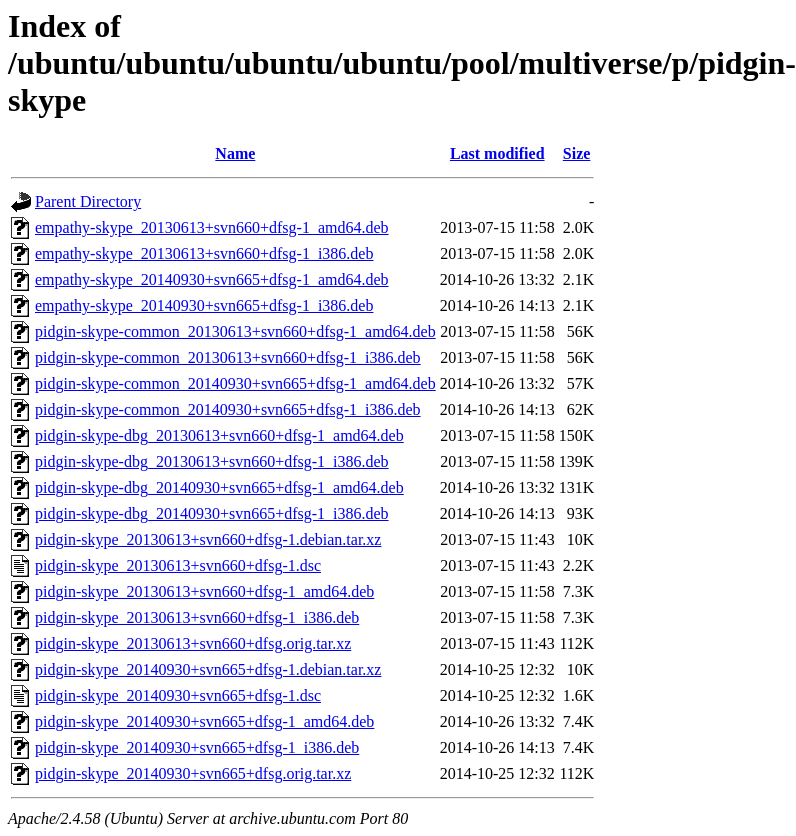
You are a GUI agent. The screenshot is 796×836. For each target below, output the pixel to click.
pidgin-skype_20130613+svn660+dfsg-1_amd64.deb (204, 591)
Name (235, 153)
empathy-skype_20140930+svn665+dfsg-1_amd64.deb (212, 279)
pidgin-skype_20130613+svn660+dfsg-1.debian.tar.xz (208, 539)
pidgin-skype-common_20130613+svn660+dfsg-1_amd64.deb (235, 331)
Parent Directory (88, 201)
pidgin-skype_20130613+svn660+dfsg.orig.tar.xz (193, 643)
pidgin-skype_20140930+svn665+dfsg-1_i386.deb (197, 747)
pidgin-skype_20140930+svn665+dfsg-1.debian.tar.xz (208, 669)
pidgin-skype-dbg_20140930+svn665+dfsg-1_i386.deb (212, 513)
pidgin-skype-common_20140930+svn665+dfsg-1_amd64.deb (235, 383)
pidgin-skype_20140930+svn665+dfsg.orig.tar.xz (193, 773)
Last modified (497, 153)
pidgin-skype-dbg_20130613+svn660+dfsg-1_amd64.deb (219, 435)
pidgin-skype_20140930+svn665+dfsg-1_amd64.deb (204, 721)
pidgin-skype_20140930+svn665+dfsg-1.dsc (178, 695)
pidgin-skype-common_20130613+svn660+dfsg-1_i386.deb (228, 357)
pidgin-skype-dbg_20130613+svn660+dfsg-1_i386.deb (212, 461)
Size (577, 153)
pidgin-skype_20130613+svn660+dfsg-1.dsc (178, 565)
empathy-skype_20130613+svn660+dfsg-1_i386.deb (204, 253)
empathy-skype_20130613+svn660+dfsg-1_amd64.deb (212, 227)
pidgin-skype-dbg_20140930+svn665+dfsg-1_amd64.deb (219, 487)
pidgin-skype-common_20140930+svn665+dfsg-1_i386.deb (228, 409)
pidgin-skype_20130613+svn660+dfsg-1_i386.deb (197, 617)
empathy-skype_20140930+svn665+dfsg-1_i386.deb (204, 305)
